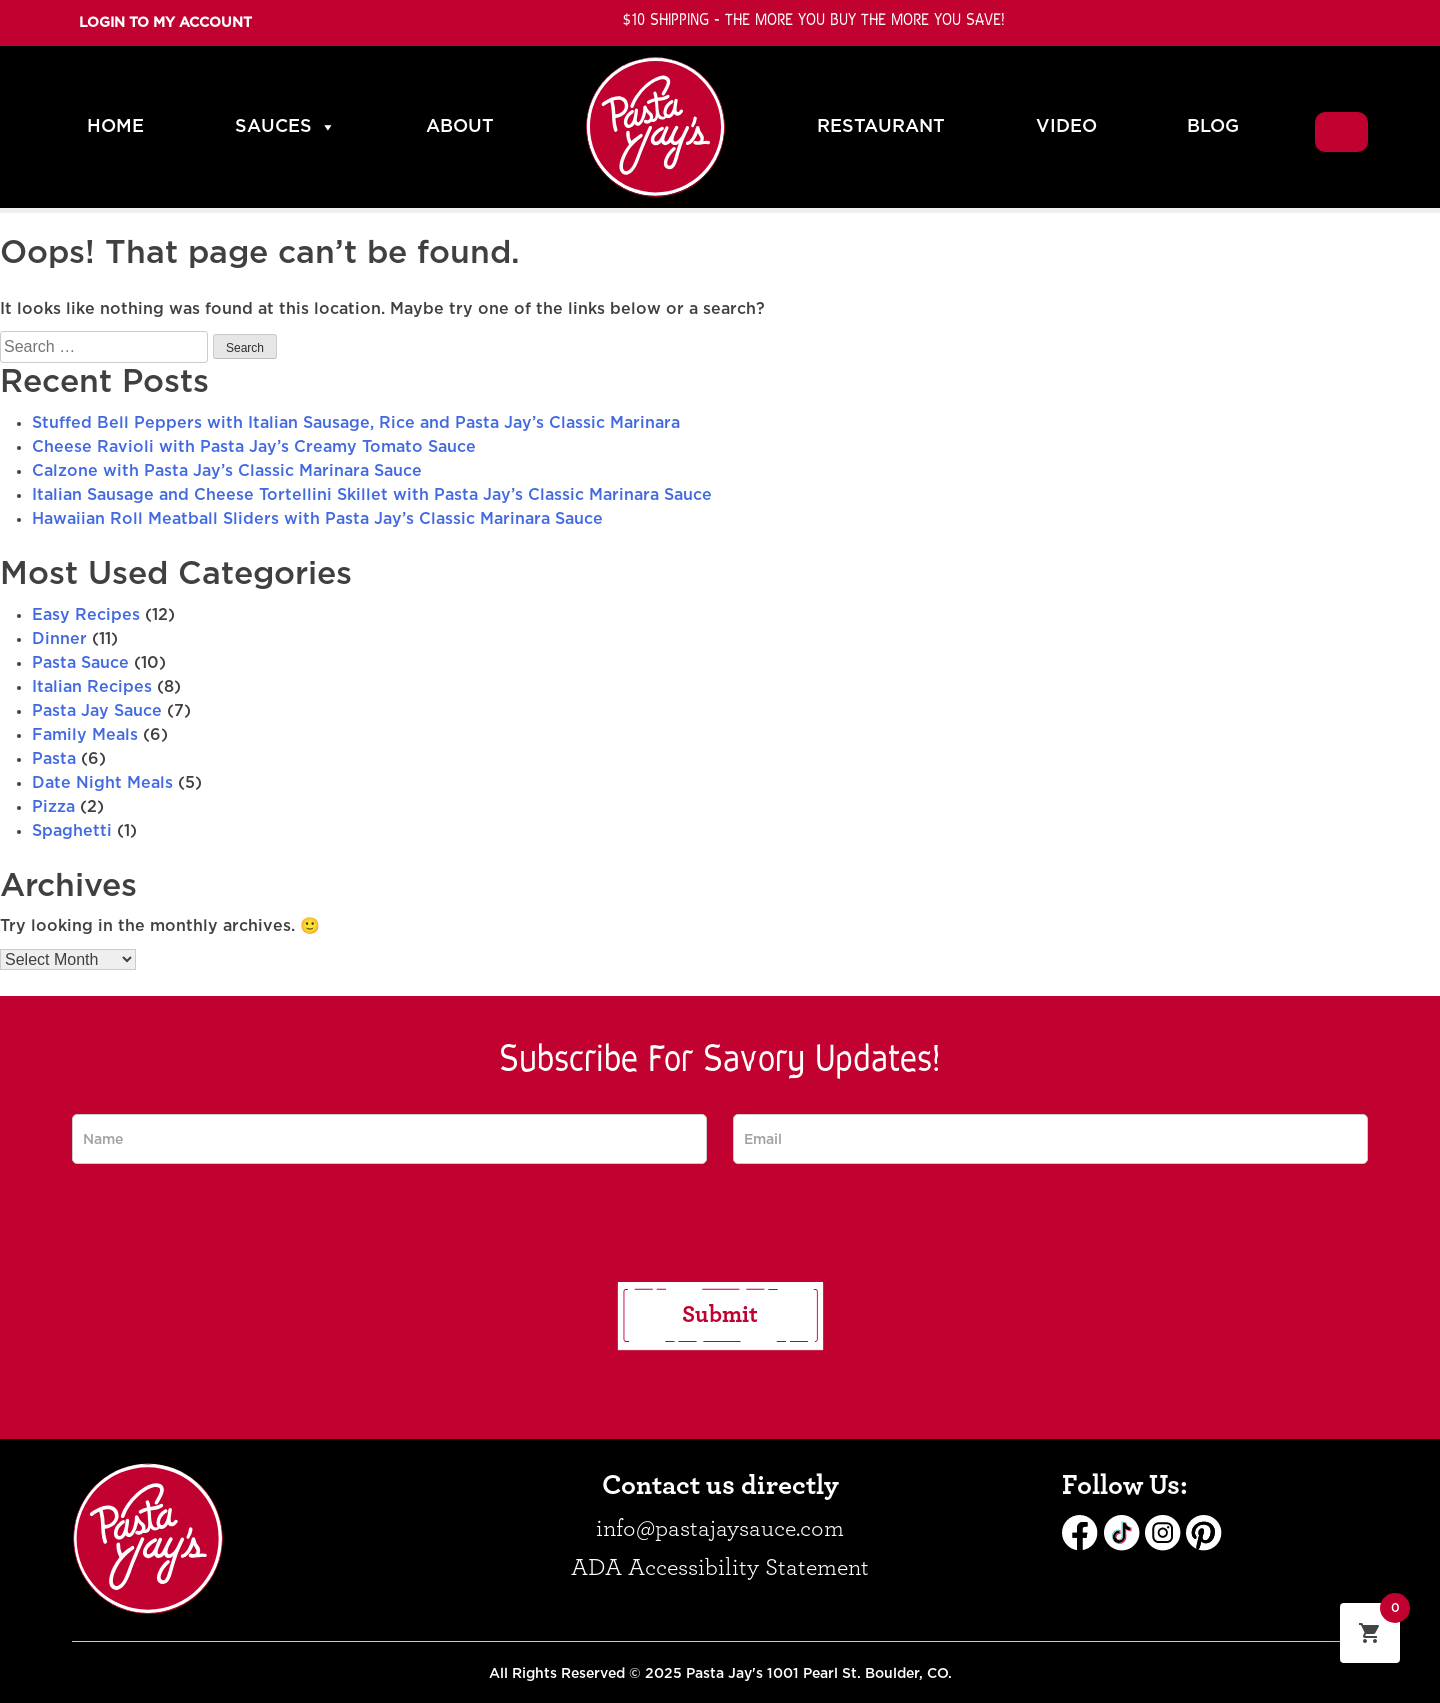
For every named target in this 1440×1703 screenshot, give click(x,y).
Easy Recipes (86, 615)
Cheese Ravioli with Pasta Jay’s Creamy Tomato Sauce (254, 447)
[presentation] (720, 1223)
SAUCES (285, 127)
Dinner (59, 639)
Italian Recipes (92, 687)
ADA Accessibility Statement (720, 1568)
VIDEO (1066, 127)
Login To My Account (165, 23)
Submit (720, 1315)
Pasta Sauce (80, 663)
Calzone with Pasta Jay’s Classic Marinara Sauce (227, 471)
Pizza (53, 807)
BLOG (1213, 127)
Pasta (54, 759)
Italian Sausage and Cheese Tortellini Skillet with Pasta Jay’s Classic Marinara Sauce (372, 495)
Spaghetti (72, 831)
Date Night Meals (102, 783)
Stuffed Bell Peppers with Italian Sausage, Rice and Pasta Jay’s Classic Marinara (356, 423)
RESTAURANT (881, 127)
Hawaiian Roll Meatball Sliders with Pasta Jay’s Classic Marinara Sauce (317, 519)
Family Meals (85, 735)
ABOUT (460, 127)
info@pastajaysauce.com (720, 1529)
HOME (115, 127)
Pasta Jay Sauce (97, 711)
